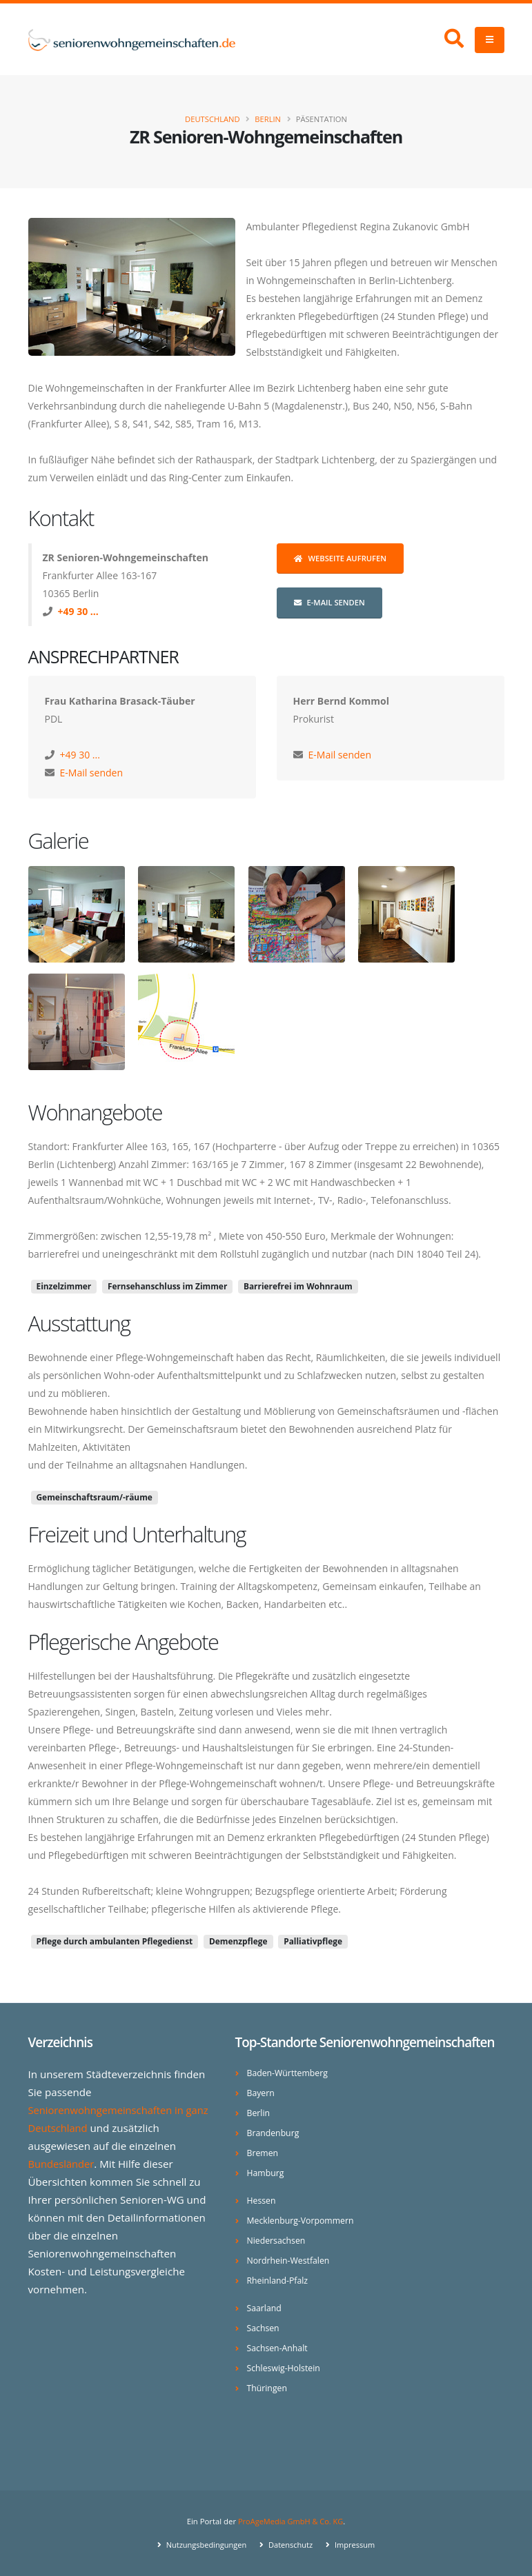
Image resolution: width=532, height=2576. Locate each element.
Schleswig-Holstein (284, 2368)
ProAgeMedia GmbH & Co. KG (291, 2521)
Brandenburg (274, 2133)
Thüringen (267, 2388)
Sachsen (263, 2328)
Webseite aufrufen (340, 558)
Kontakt (61, 517)
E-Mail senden (329, 602)
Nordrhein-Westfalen (289, 2260)
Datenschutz (290, 2544)
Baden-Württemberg (289, 2073)
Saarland (265, 2308)
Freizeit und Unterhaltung (137, 1534)
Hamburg (266, 2173)
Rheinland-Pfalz (278, 2280)
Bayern (261, 2093)
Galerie (58, 840)
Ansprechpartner (103, 656)
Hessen (262, 2200)
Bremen (263, 2153)
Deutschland (212, 119)
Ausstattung (79, 1323)
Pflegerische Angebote (123, 1641)
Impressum (355, 2544)
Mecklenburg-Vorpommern (302, 2220)
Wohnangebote (95, 1112)
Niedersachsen (277, 2240)
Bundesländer (62, 2164)
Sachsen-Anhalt (278, 2348)
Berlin (268, 119)
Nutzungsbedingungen (203, 2544)
